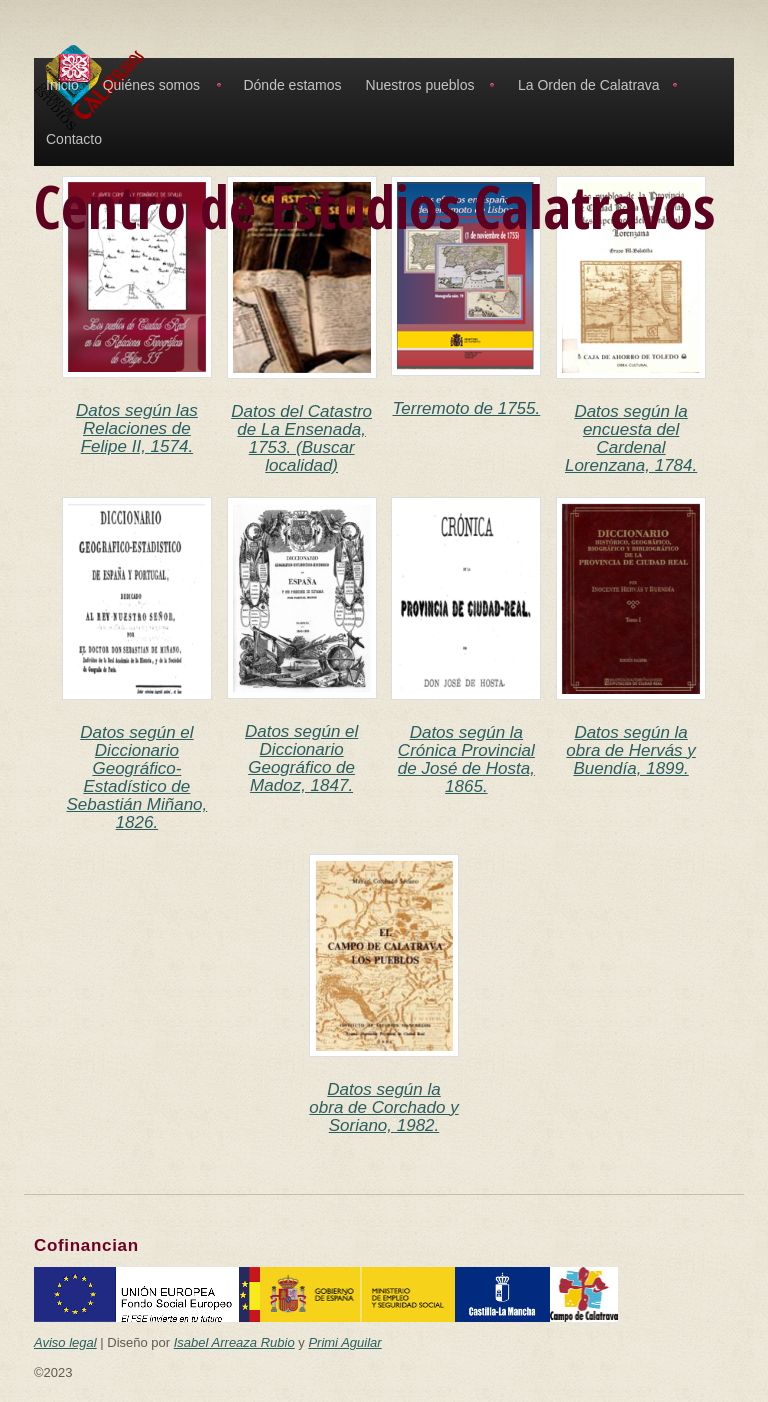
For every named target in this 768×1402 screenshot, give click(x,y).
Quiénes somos (151, 85)
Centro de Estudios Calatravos (374, 206)
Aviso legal (65, 1342)
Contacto (74, 139)
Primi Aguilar (344, 1342)
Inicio (62, 85)
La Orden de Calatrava (589, 85)
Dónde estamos (292, 85)
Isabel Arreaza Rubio (234, 1342)
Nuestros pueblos (420, 85)
